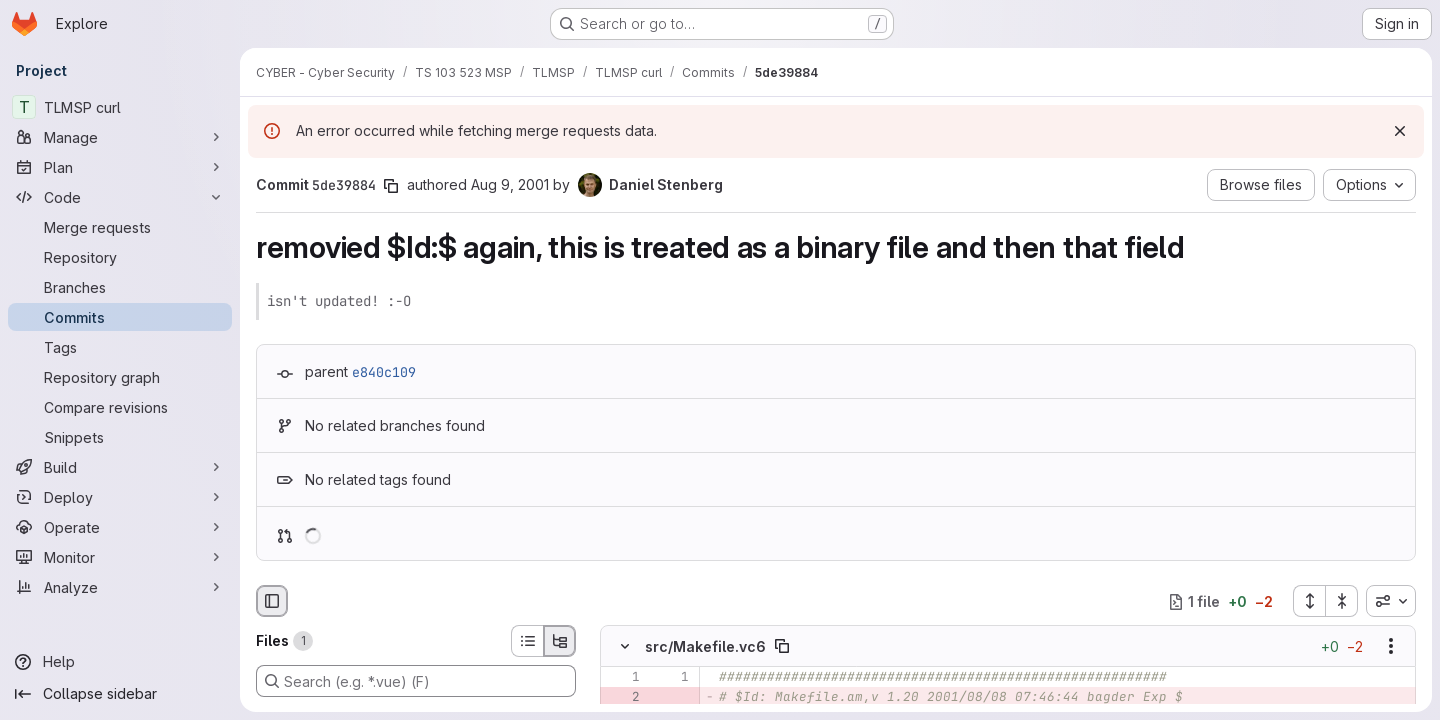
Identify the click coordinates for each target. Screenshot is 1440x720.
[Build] (120, 467)
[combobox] (1391, 601)
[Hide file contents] (625, 647)
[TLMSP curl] (120, 107)
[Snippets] (120, 437)
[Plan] (120, 167)
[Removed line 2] (623, 698)
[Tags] (120, 347)
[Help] (120, 662)
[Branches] (120, 287)
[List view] (527, 641)
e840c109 (384, 372)
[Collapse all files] (1342, 601)
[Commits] (120, 317)
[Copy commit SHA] (391, 186)
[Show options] (1391, 647)
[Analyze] (120, 587)
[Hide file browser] (272, 601)
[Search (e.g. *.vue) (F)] (416, 681)
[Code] (120, 197)
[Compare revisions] (120, 407)
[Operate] (120, 527)
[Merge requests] (120, 227)
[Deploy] (120, 497)
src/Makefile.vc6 (705, 646)
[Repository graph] (120, 377)
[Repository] (120, 257)
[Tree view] (560, 641)
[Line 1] (623, 678)
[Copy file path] (782, 647)
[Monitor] (120, 557)
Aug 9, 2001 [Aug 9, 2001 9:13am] (510, 184)
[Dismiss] (1400, 131)
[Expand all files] (1309, 601)
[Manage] (120, 137)
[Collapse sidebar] (120, 694)
